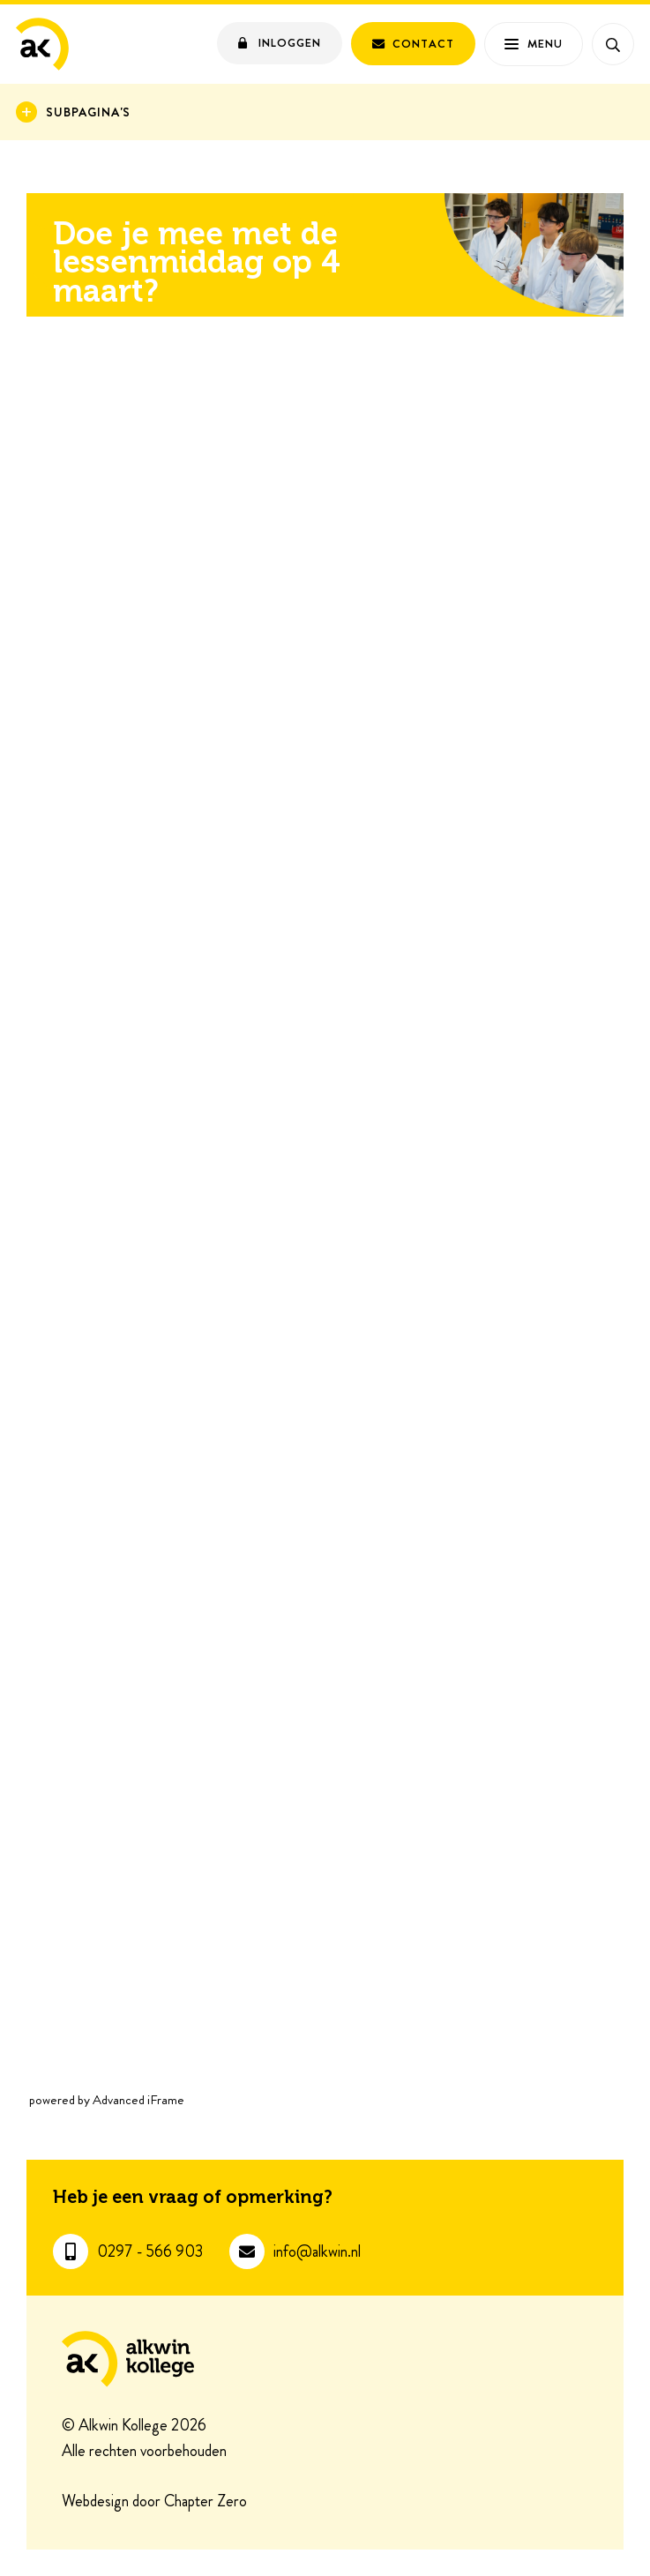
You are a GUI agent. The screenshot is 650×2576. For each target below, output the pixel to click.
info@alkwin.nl (317, 2252)
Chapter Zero (205, 2502)
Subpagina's (88, 112)
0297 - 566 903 (150, 2252)
